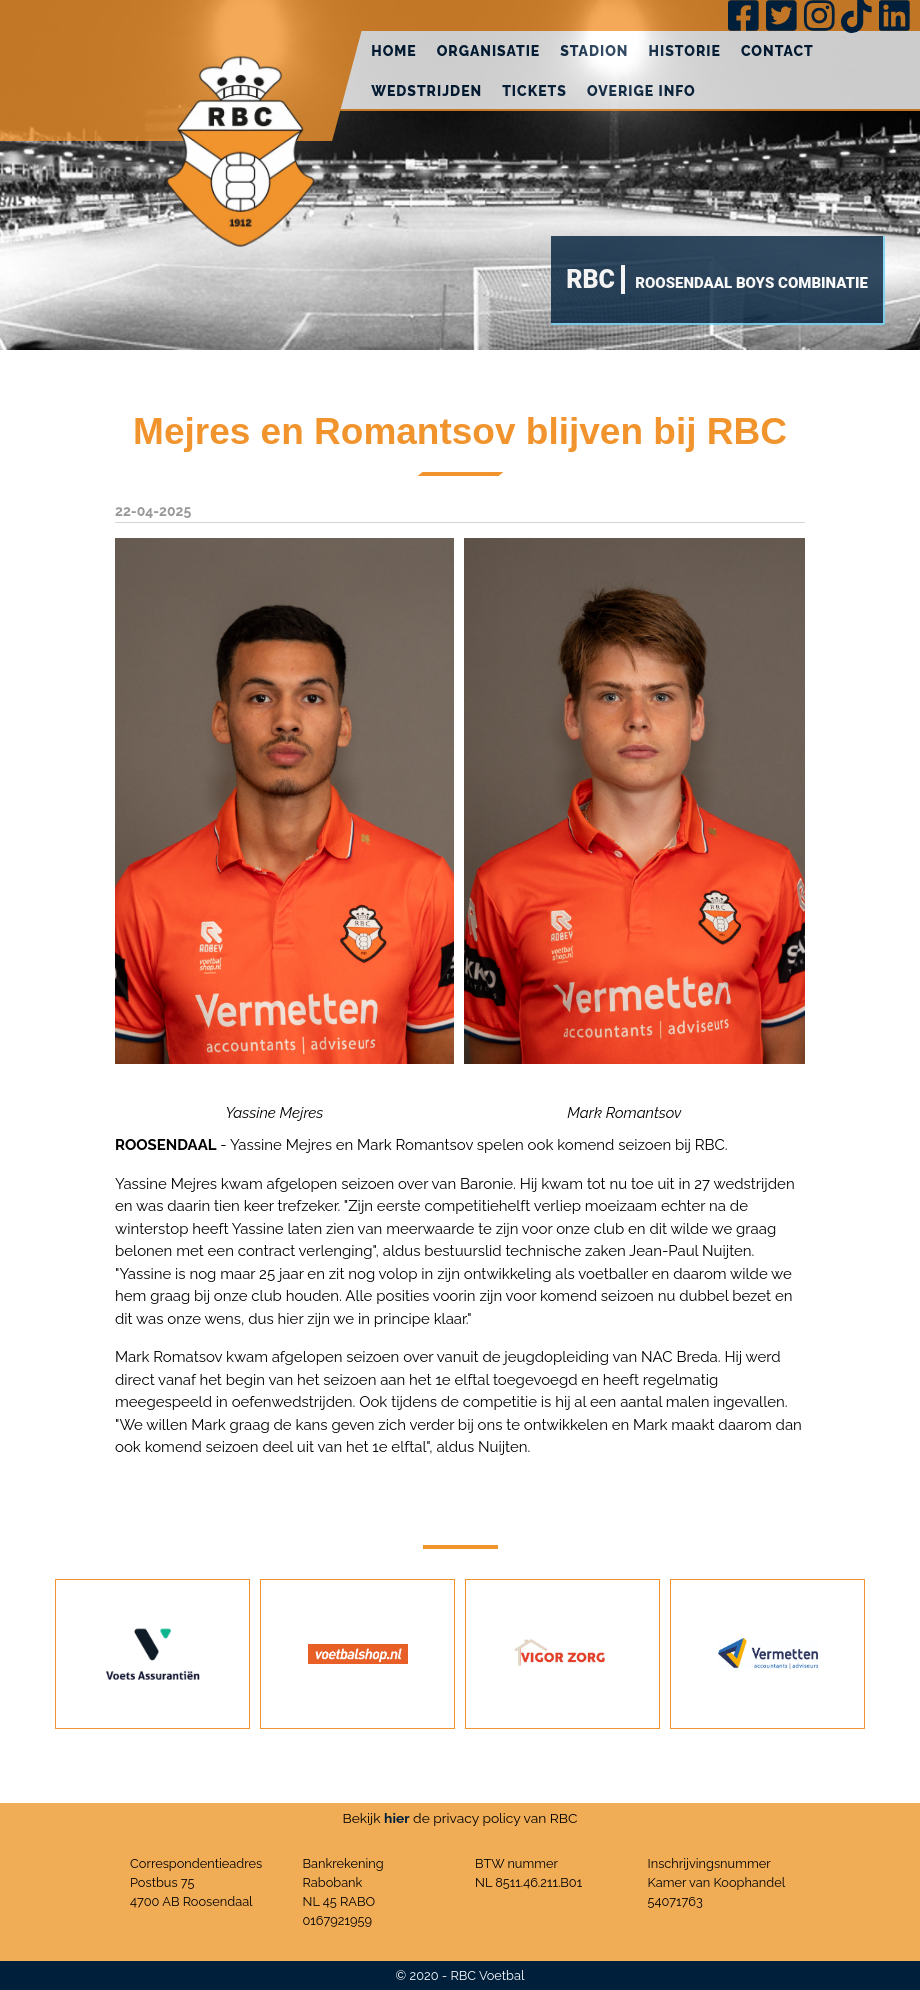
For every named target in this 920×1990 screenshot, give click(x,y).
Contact (777, 51)
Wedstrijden (426, 91)
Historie (685, 51)
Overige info (641, 91)
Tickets (534, 91)
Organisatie (489, 51)
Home (394, 51)
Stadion (594, 51)
